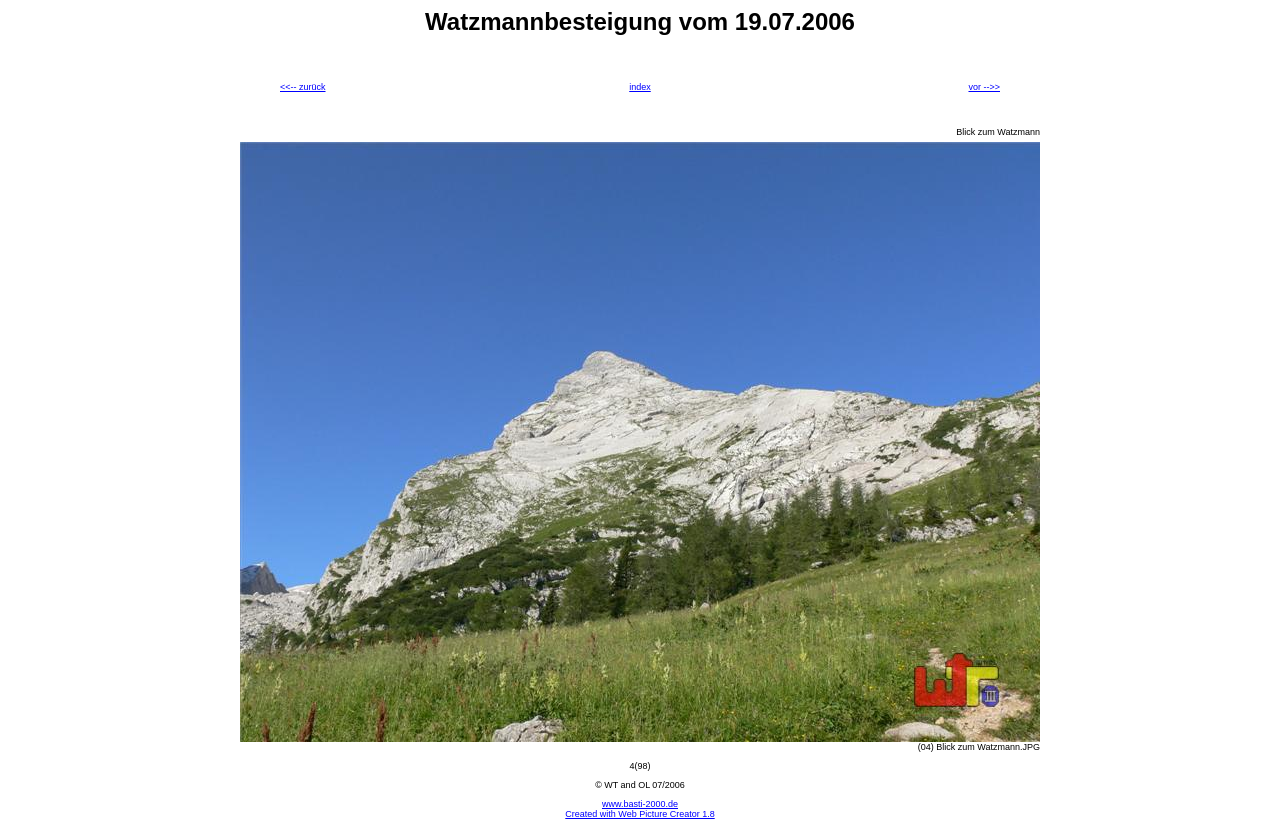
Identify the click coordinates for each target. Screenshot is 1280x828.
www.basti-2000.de (640, 804)
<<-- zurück (303, 87)
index (640, 87)
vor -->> (984, 87)
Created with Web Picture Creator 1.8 (639, 814)
